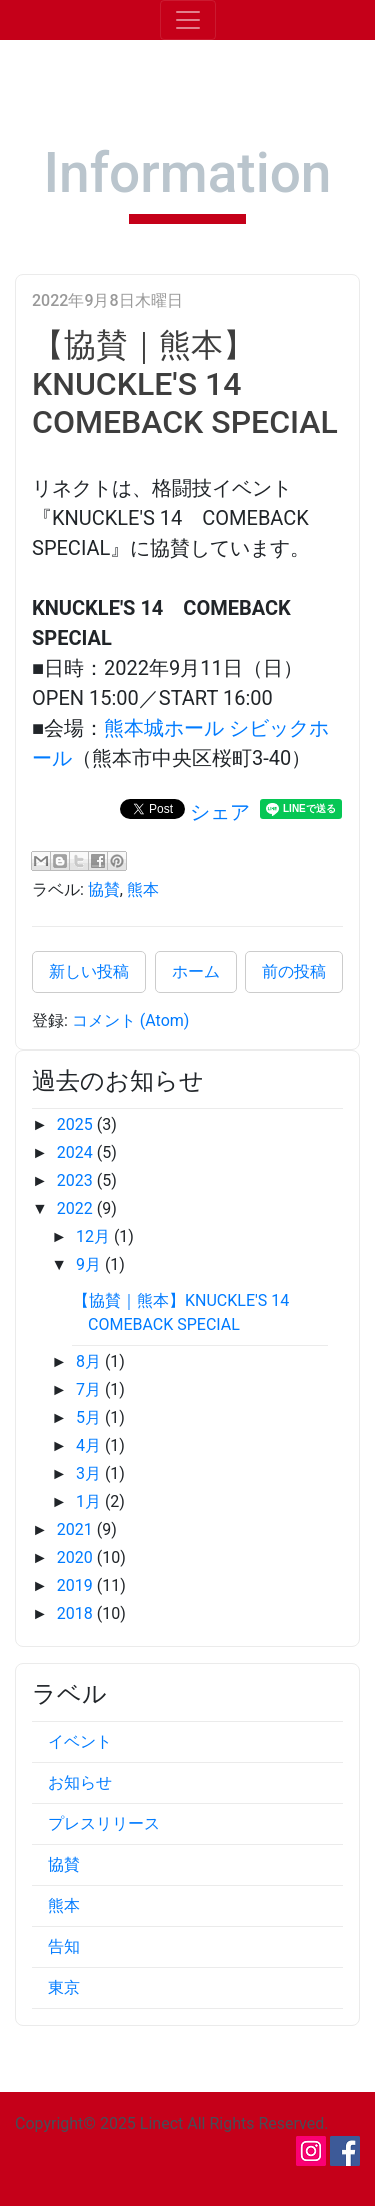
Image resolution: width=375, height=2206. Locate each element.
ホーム (196, 971)
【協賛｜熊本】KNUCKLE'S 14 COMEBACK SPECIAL (185, 383)
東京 (64, 1987)
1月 (90, 1501)
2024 (77, 1152)
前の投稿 (294, 971)
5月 (90, 1417)
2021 (77, 1529)
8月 (90, 1361)
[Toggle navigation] (188, 20)
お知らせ (80, 1782)
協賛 (104, 889)
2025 (77, 1124)
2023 (77, 1180)
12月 (95, 1236)
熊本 (143, 889)
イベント (80, 1741)
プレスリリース (104, 1823)
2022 (77, 1208)
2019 (77, 1585)
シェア (220, 812)
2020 (77, 1557)
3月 (90, 1473)
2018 (77, 1613)
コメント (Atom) (131, 1020)
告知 (64, 1946)
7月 (90, 1389)
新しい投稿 (89, 971)
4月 (90, 1445)
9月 (90, 1264)
